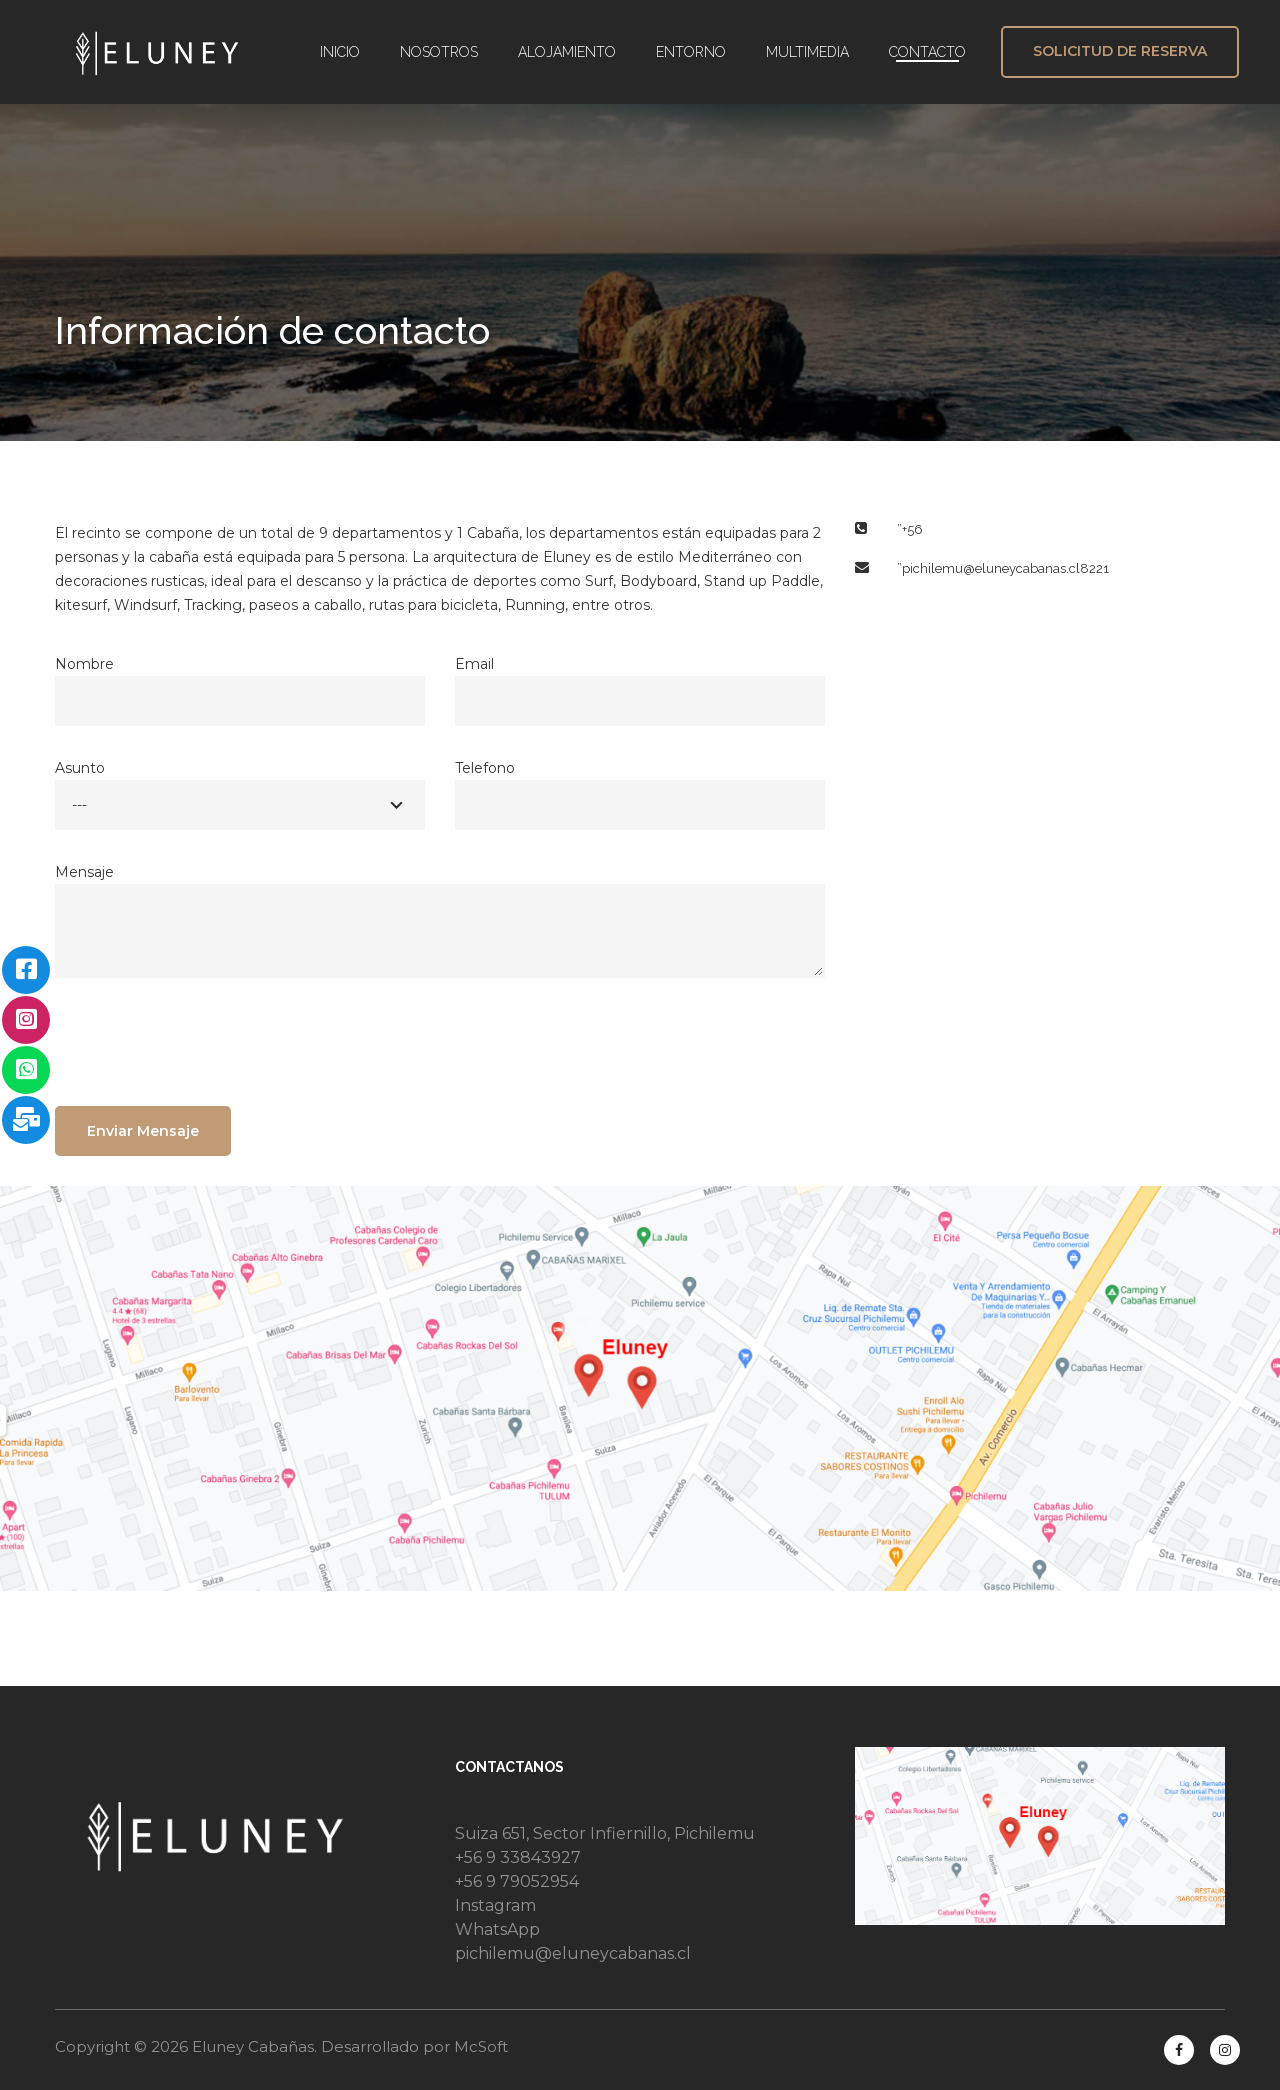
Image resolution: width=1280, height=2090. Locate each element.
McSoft (481, 2046)
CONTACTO (927, 52)
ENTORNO (691, 52)
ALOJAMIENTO (567, 52)
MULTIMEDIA (807, 52)
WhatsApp (497, 1929)
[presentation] (207, 1047)
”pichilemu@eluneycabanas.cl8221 (1003, 568)
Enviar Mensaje (143, 1131)
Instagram (495, 1905)
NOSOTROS (439, 52)
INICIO (340, 52)
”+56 (910, 529)
